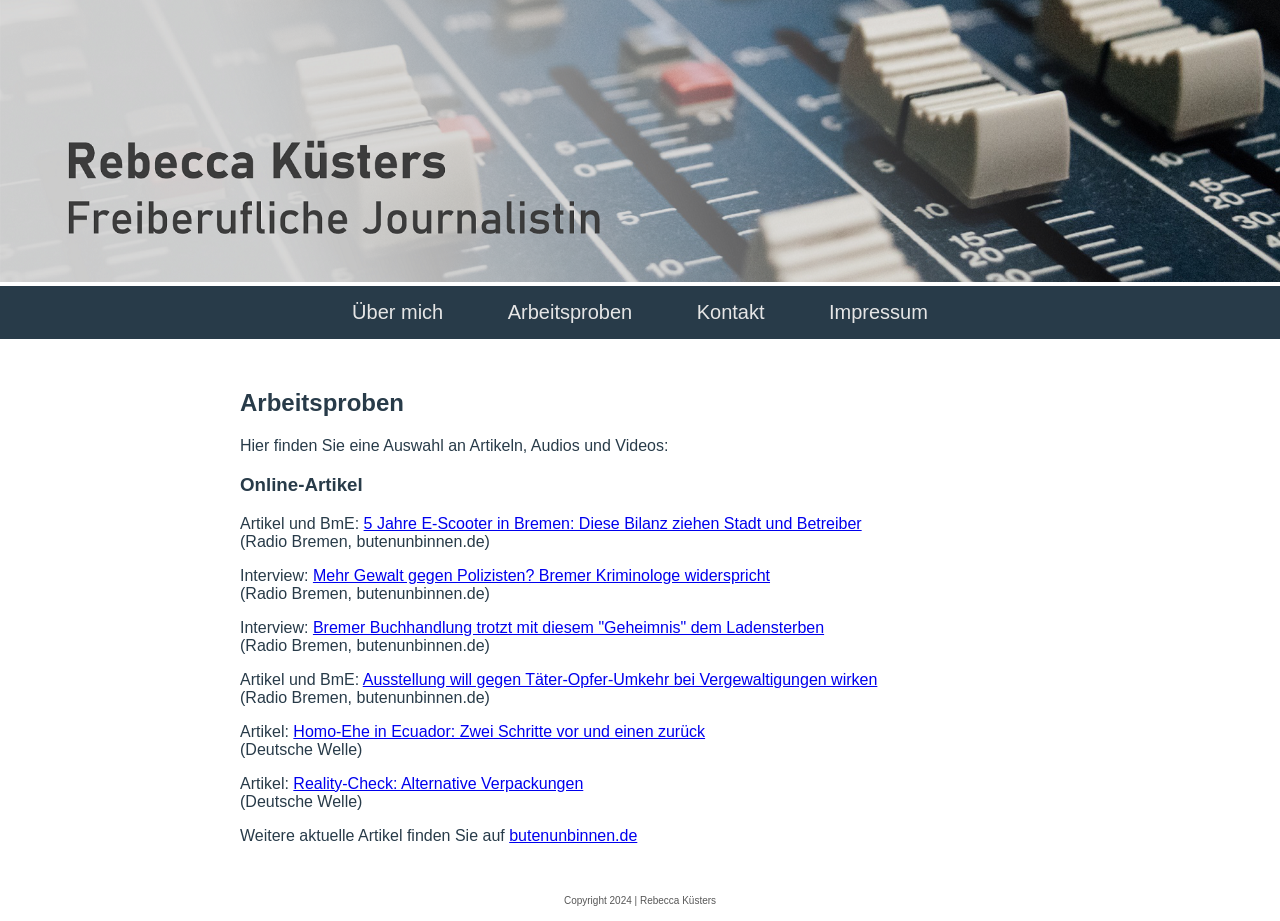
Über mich (397, 312)
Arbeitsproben (570, 312)
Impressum (878, 312)
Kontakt (731, 312)
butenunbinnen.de (573, 835)
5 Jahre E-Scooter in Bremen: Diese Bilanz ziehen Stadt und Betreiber (613, 523)
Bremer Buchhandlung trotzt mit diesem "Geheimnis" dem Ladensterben (568, 627)
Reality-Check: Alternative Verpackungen (438, 783)
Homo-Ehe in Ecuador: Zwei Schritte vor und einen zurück (499, 731)
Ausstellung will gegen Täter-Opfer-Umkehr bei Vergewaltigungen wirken (620, 679)
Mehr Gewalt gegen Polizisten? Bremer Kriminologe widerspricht (541, 575)
